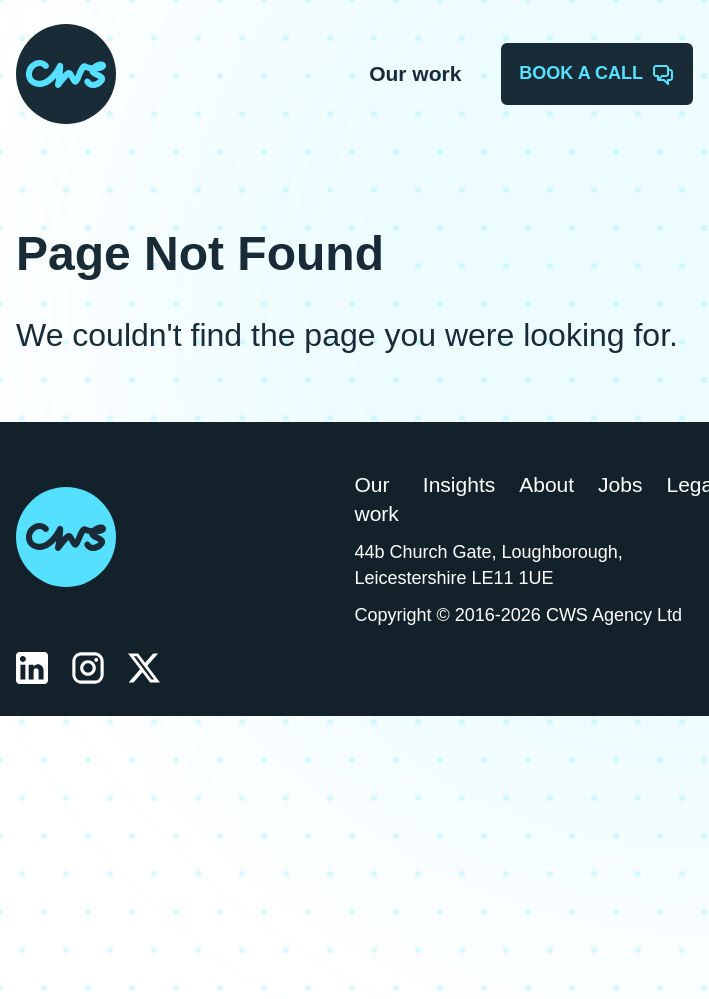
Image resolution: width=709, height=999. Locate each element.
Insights (459, 484)
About (546, 484)
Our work (415, 73)
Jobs (620, 484)
